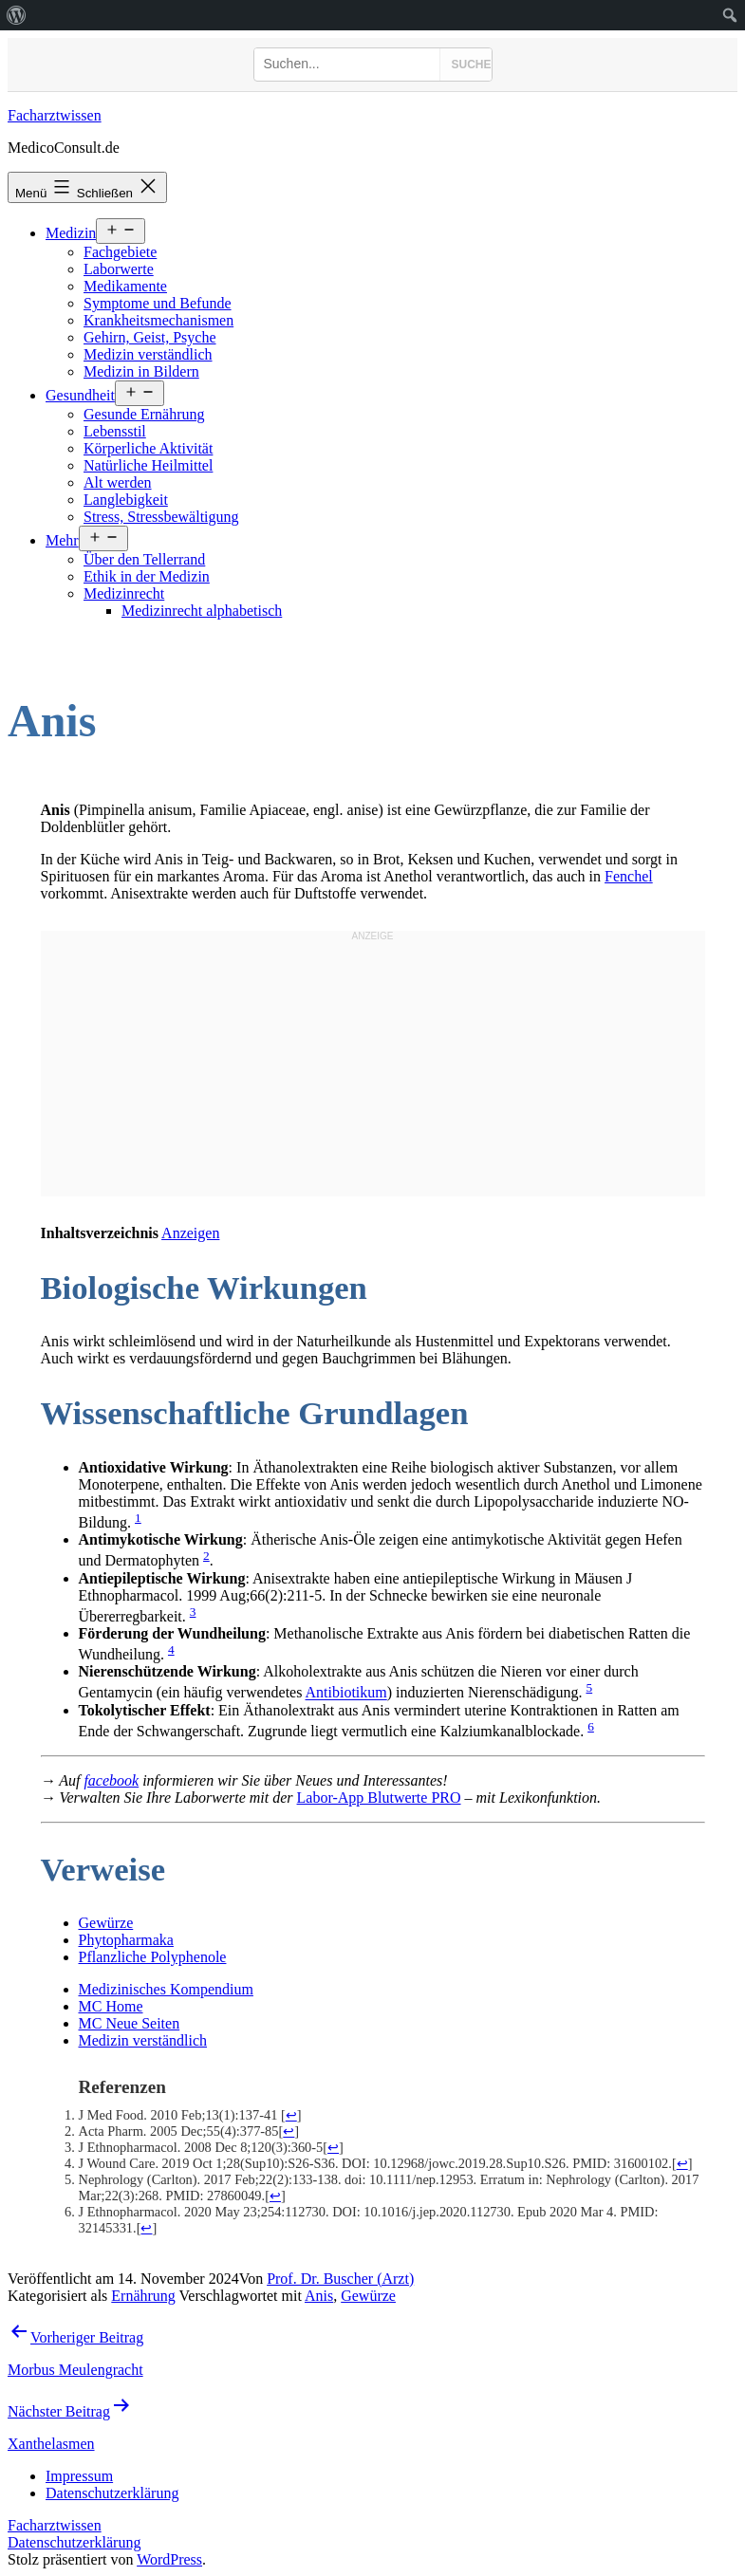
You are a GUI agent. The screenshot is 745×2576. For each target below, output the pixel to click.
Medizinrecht (124, 593)
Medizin (71, 233)
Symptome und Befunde (158, 303)
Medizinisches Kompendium (166, 1989)
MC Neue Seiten (129, 2023)
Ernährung (143, 2296)
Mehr (62, 540)
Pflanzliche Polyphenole (153, 1957)
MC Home (111, 2006)
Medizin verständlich (148, 354)
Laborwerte (119, 269)
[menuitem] (16, 15)
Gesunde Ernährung (144, 414)
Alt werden (118, 482)
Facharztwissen (55, 115)
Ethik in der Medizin (147, 576)
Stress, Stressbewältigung (161, 517)
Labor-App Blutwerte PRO (379, 1797)
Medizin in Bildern (141, 371)
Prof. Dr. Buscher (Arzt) (340, 2278)
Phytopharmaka (126, 1940)
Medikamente (125, 286)
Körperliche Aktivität (148, 448)
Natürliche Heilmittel (148, 465)
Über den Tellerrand (144, 559)
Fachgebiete (120, 252)
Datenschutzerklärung (74, 2542)
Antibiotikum (346, 1693)
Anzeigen (190, 1233)
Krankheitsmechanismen (158, 320)
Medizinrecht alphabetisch (201, 610)
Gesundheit (80, 395)
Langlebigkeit (126, 499)
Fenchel (629, 876)
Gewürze (106, 1923)
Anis (319, 2296)
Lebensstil (115, 431)
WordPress (169, 2559)
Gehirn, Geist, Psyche (150, 337)
